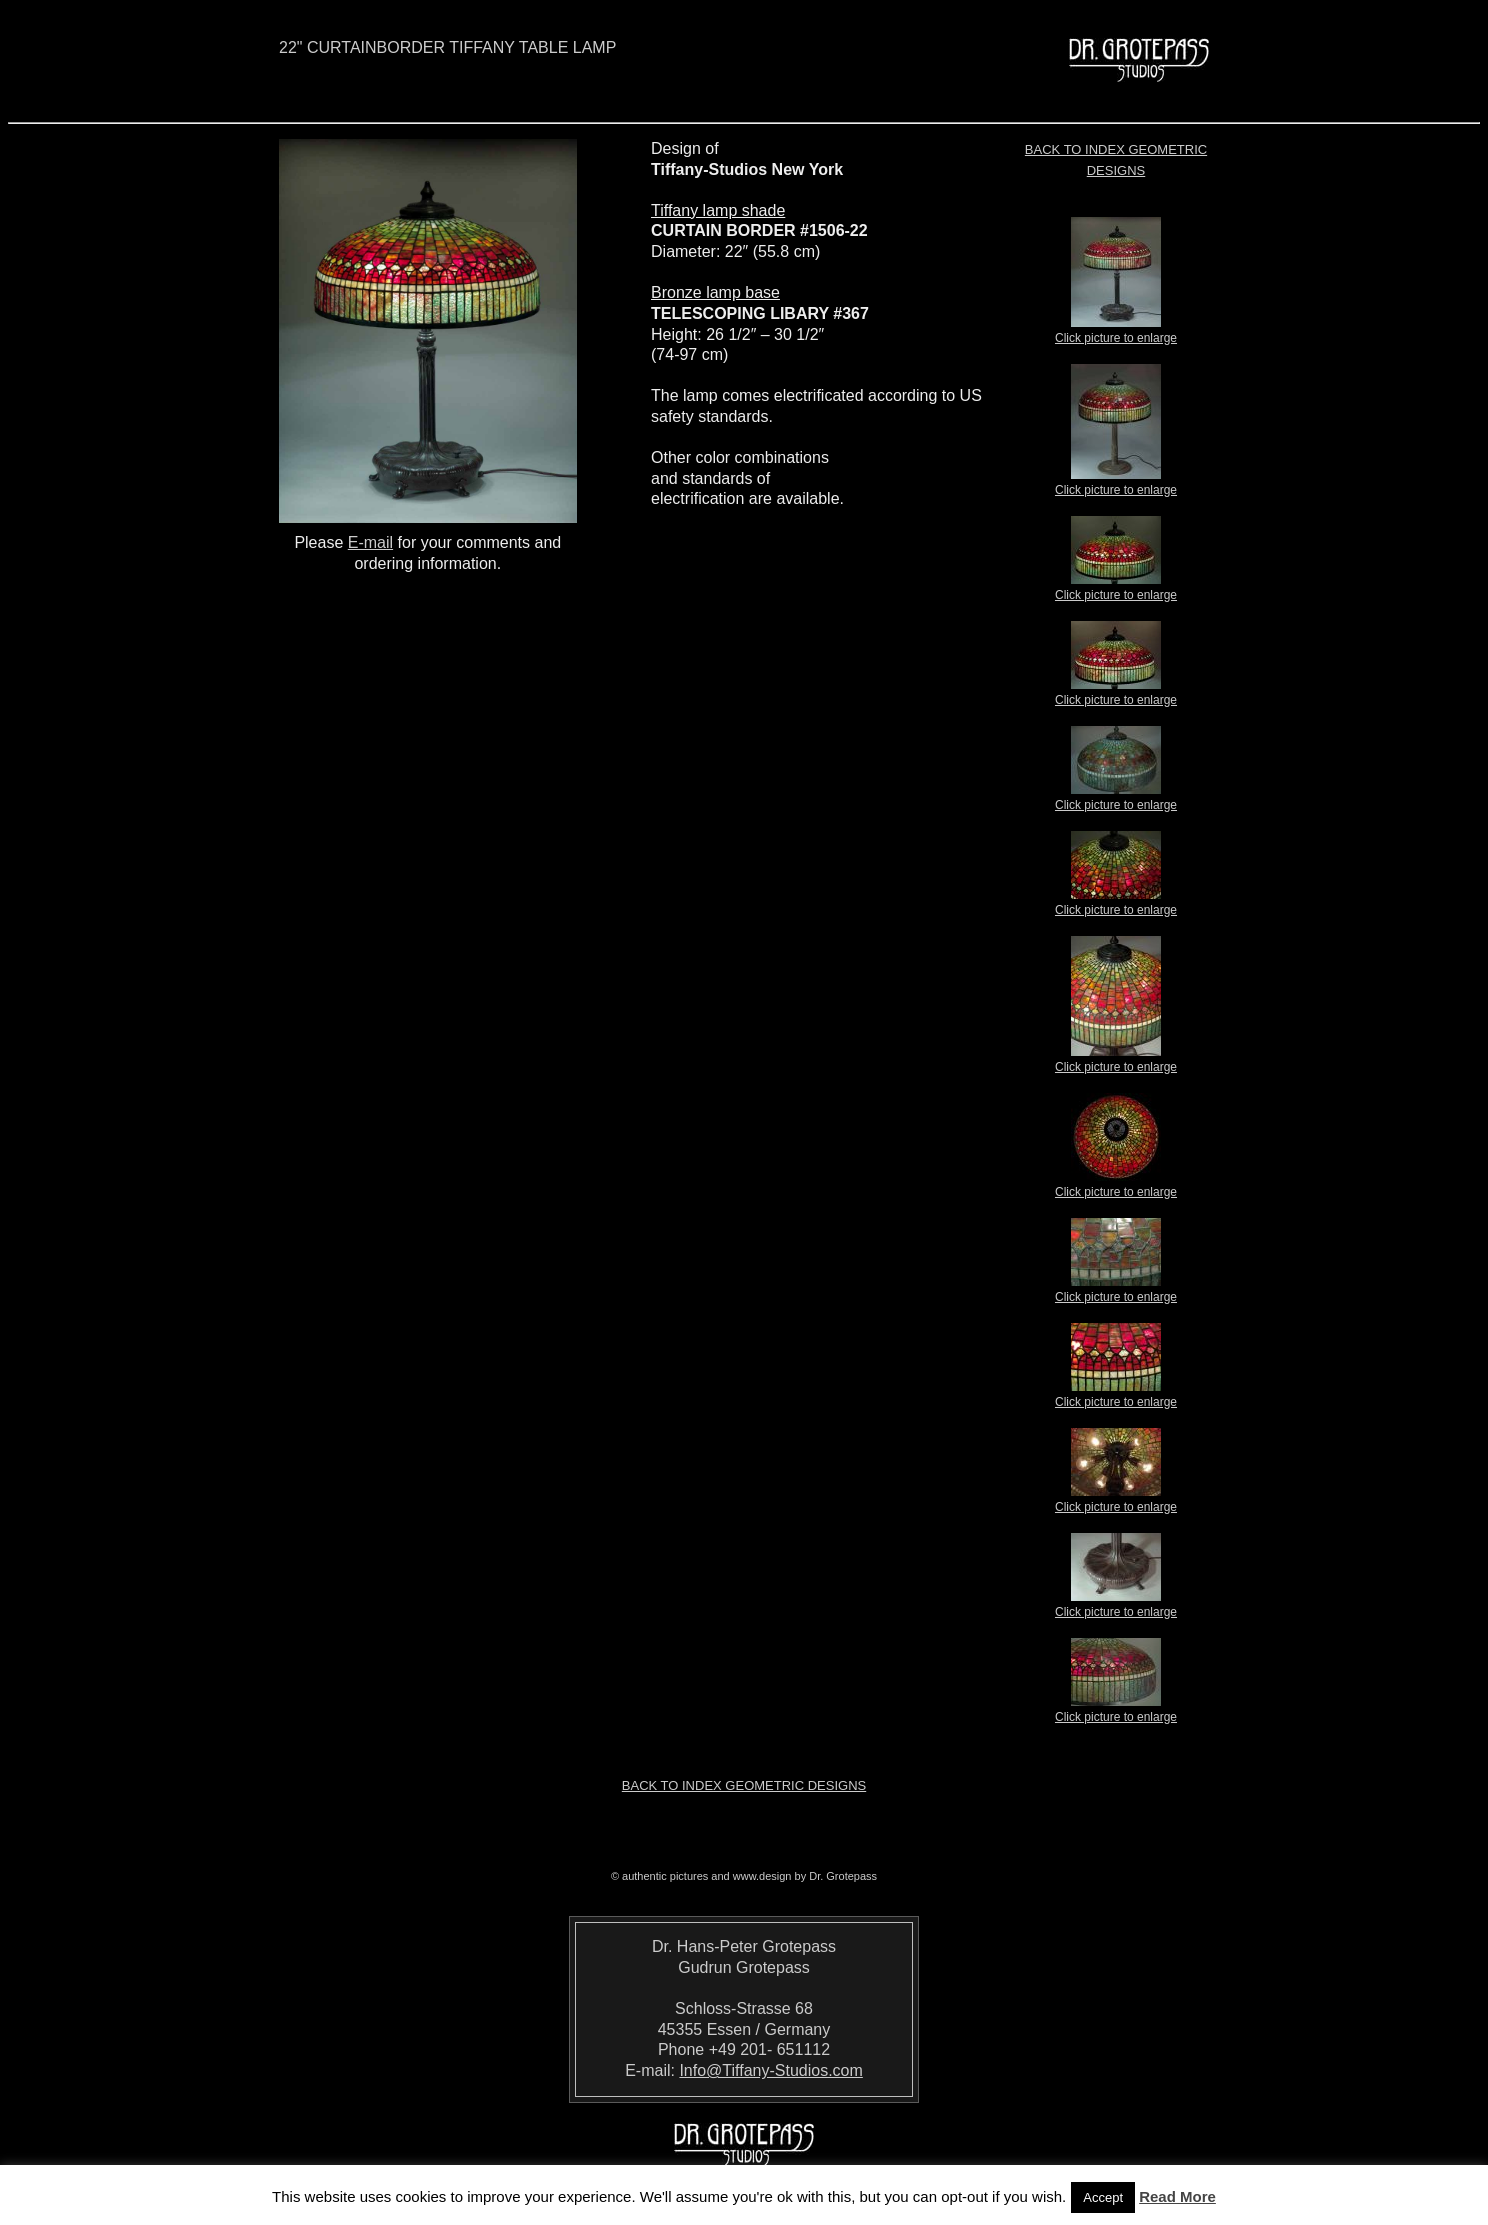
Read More (1177, 2196)
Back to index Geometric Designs (744, 1785)
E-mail (370, 542)
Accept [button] (1103, 2197)
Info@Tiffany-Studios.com (770, 2070)
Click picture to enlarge (1116, 332)
